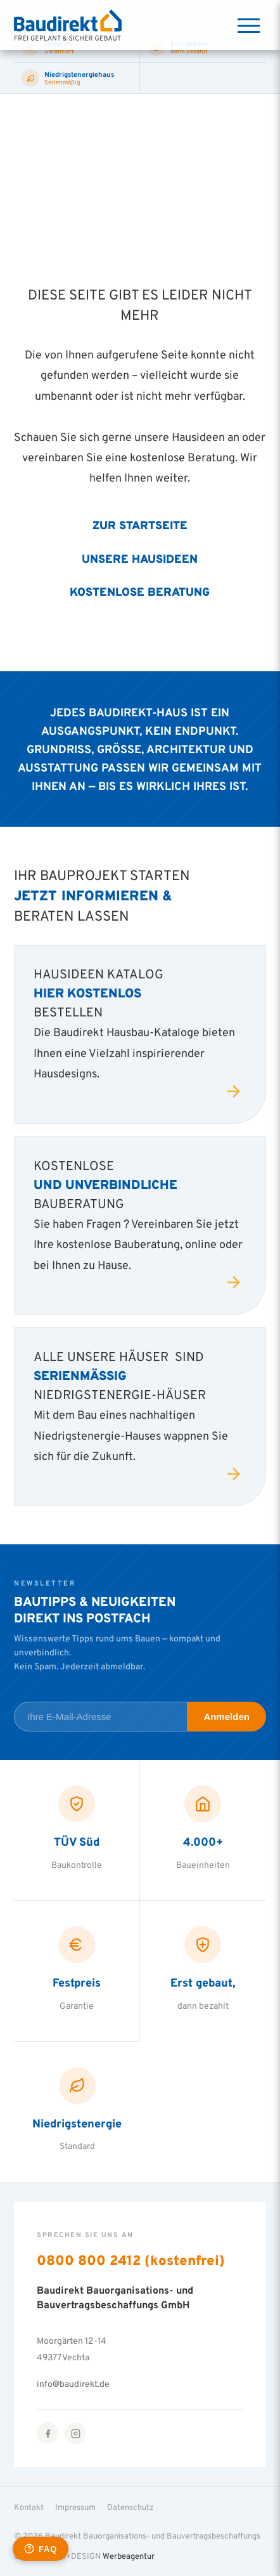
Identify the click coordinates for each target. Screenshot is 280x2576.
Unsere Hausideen (140, 558)
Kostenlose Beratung (140, 591)
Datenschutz (130, 2506)
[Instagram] (75, 2433)
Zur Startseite (140, 525)
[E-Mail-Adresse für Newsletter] (100, 1717)
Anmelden (226, 1716)
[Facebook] (47, 2433)
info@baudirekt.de (73, 2383)
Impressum (75, 2506)
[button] (23, 2553)
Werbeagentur (129, 2555)
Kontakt (29, 2506)
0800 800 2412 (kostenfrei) (131, 2260)
